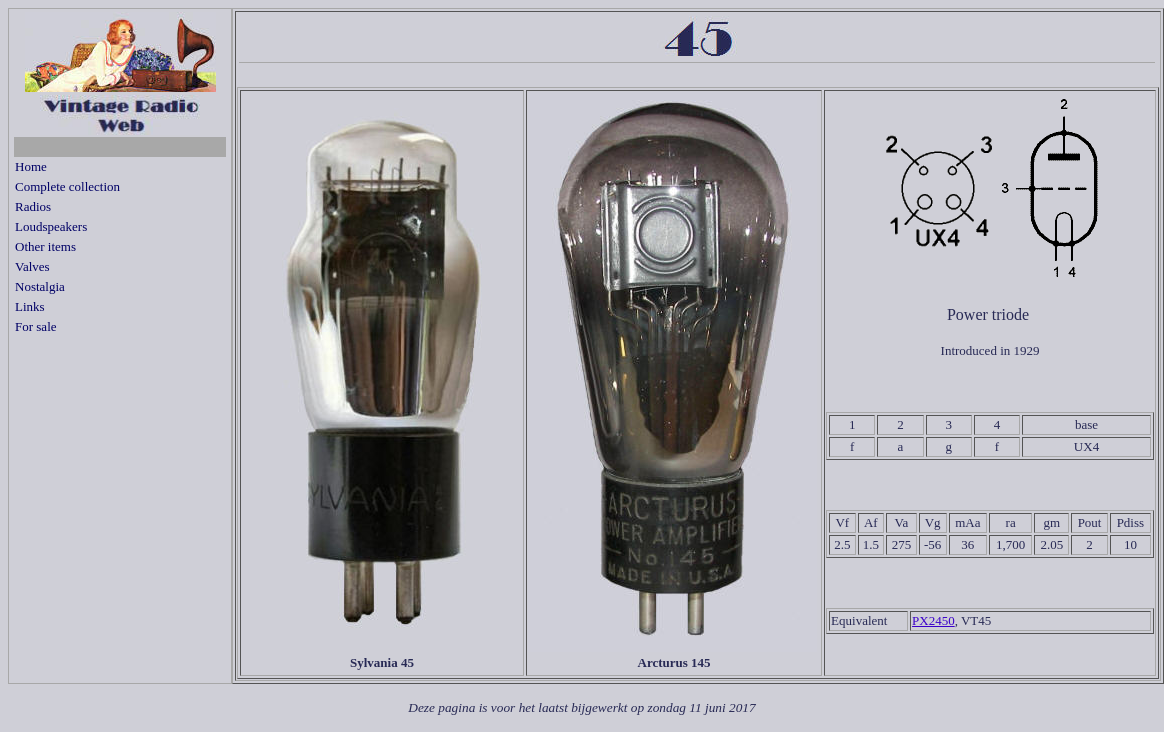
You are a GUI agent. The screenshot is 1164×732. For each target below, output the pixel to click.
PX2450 (933, 620)
